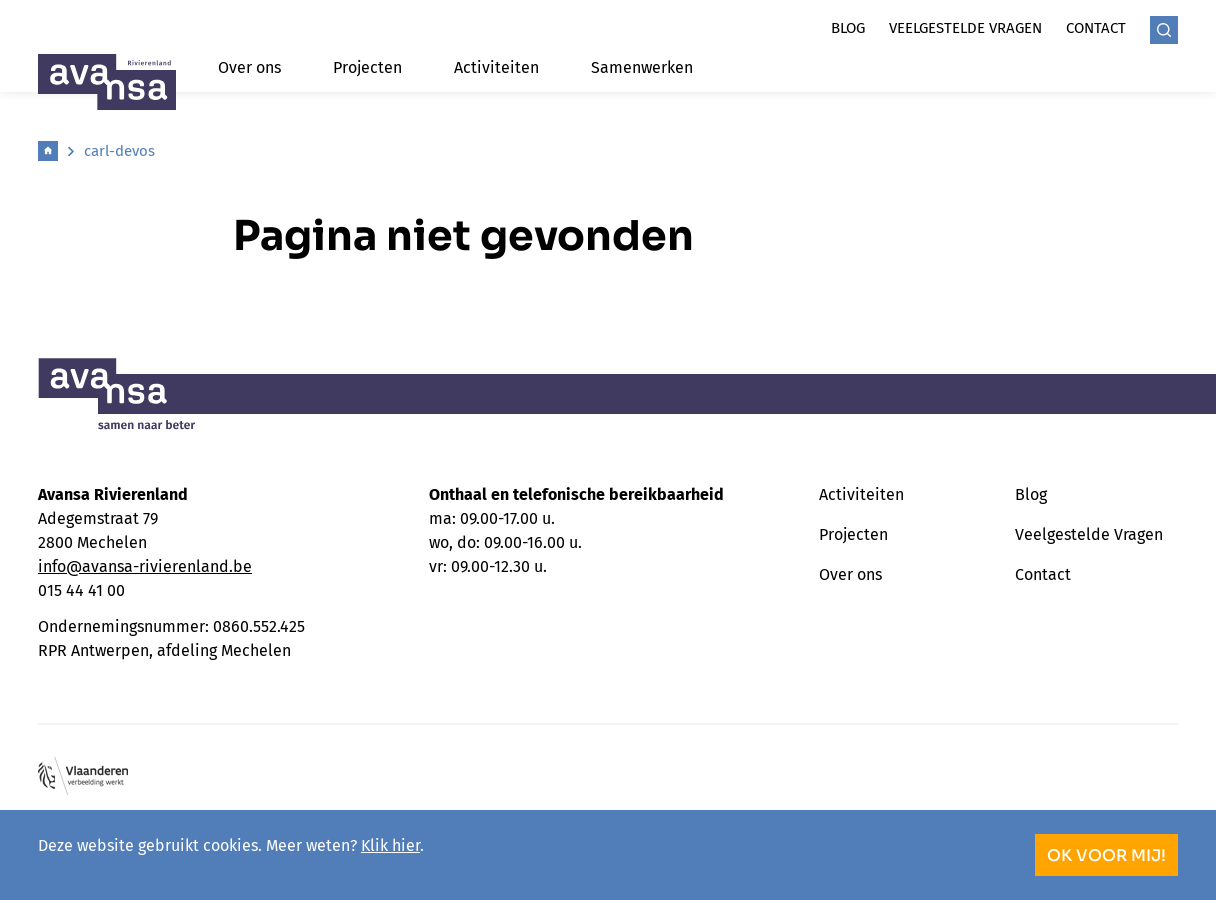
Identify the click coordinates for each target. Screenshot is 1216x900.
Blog (848, 28)
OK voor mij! (1106, 855)
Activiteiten (496, 67)
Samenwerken (642, 67)
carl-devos (119, 151)
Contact (1096, 28)
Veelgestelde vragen (965, 28)
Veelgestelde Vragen (1089, 534)
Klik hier (390, 845)
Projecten (367, 67)
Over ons (249, 67)
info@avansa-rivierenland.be (145, 566)
